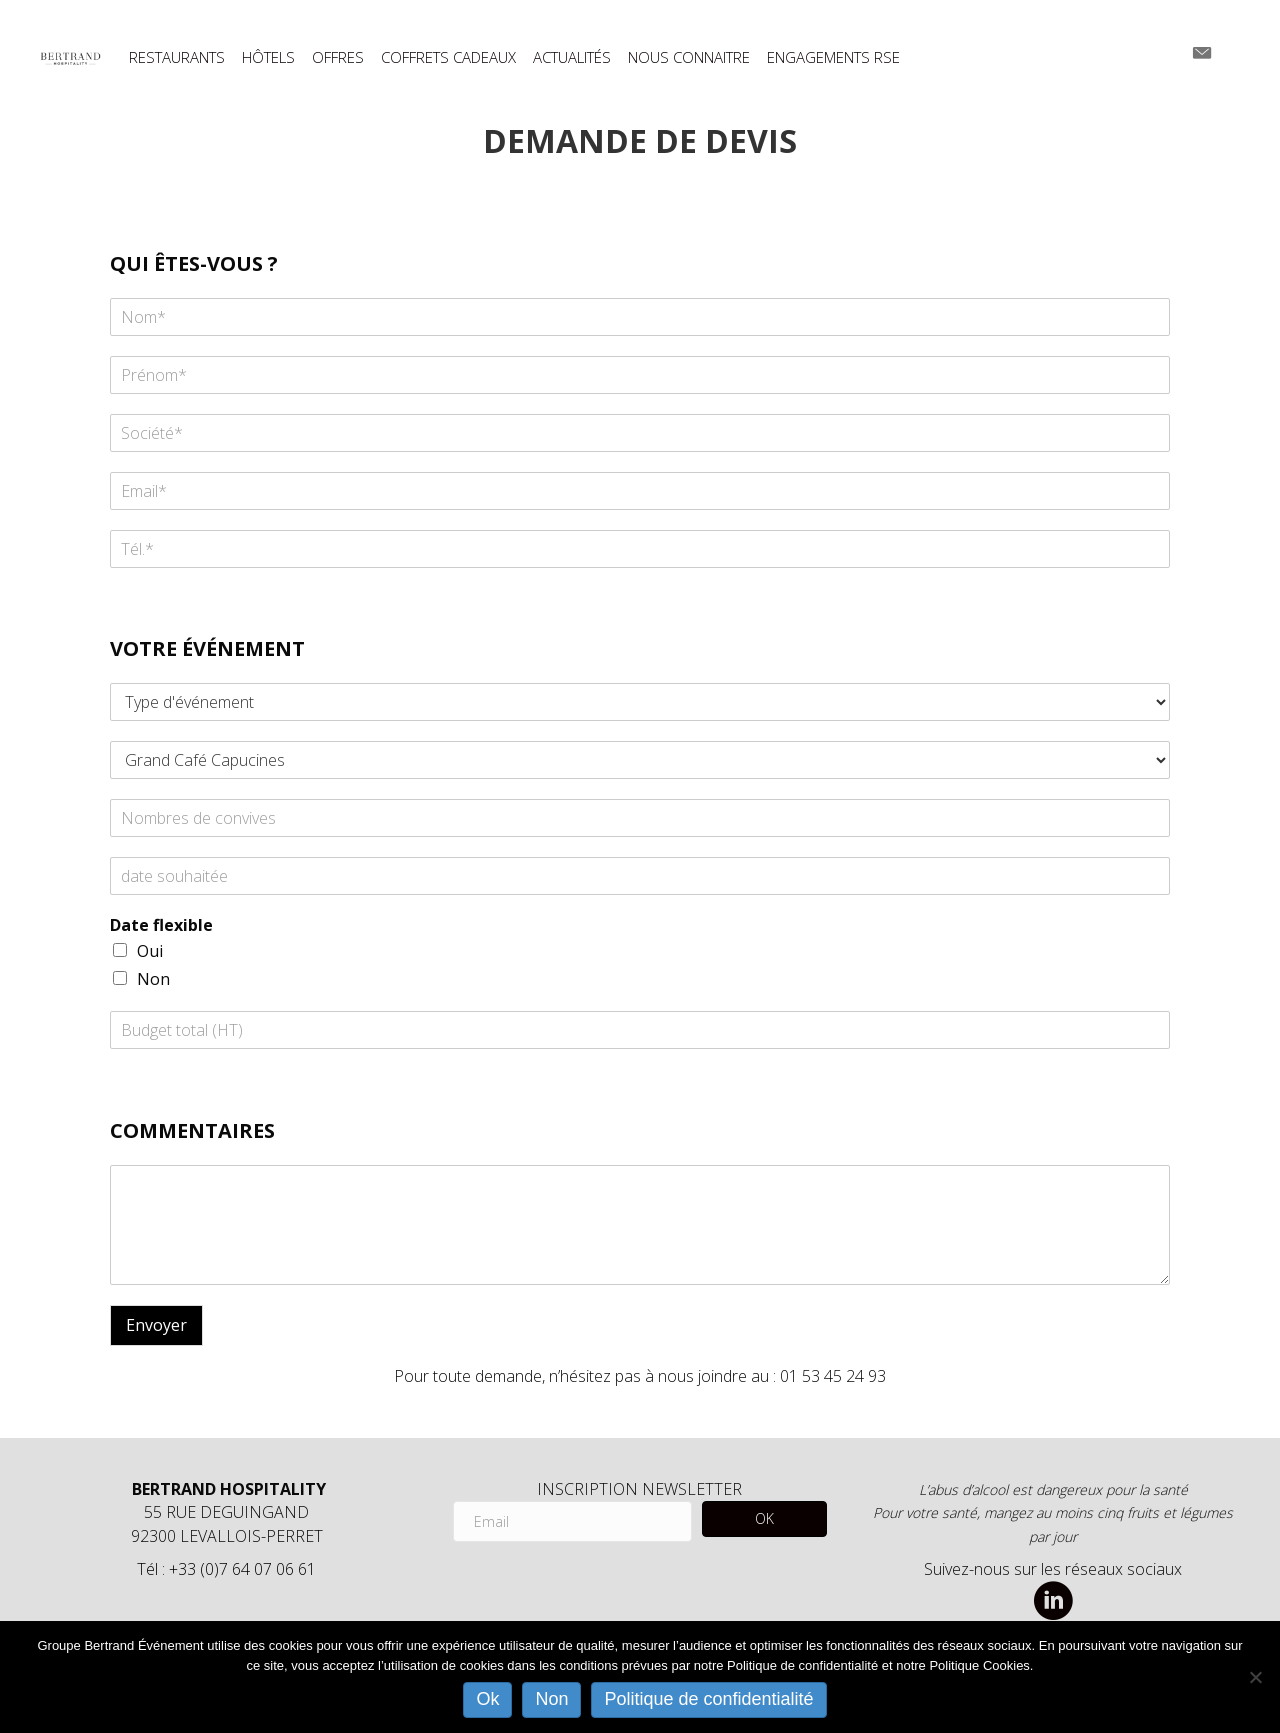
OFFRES (338, 57)
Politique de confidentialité (708, 1699)
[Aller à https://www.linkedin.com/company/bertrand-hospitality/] (1053, 1602)
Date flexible (161, 925)
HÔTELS (268, 57)
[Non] (1255, 1677)
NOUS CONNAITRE (689, 57)
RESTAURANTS (177, 57)
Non (153, 979)
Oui (150, 951)
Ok (487, 1699)
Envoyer (156, 1325)
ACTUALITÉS (572, 57)
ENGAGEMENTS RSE (833, 57)
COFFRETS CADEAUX (448, 57)
